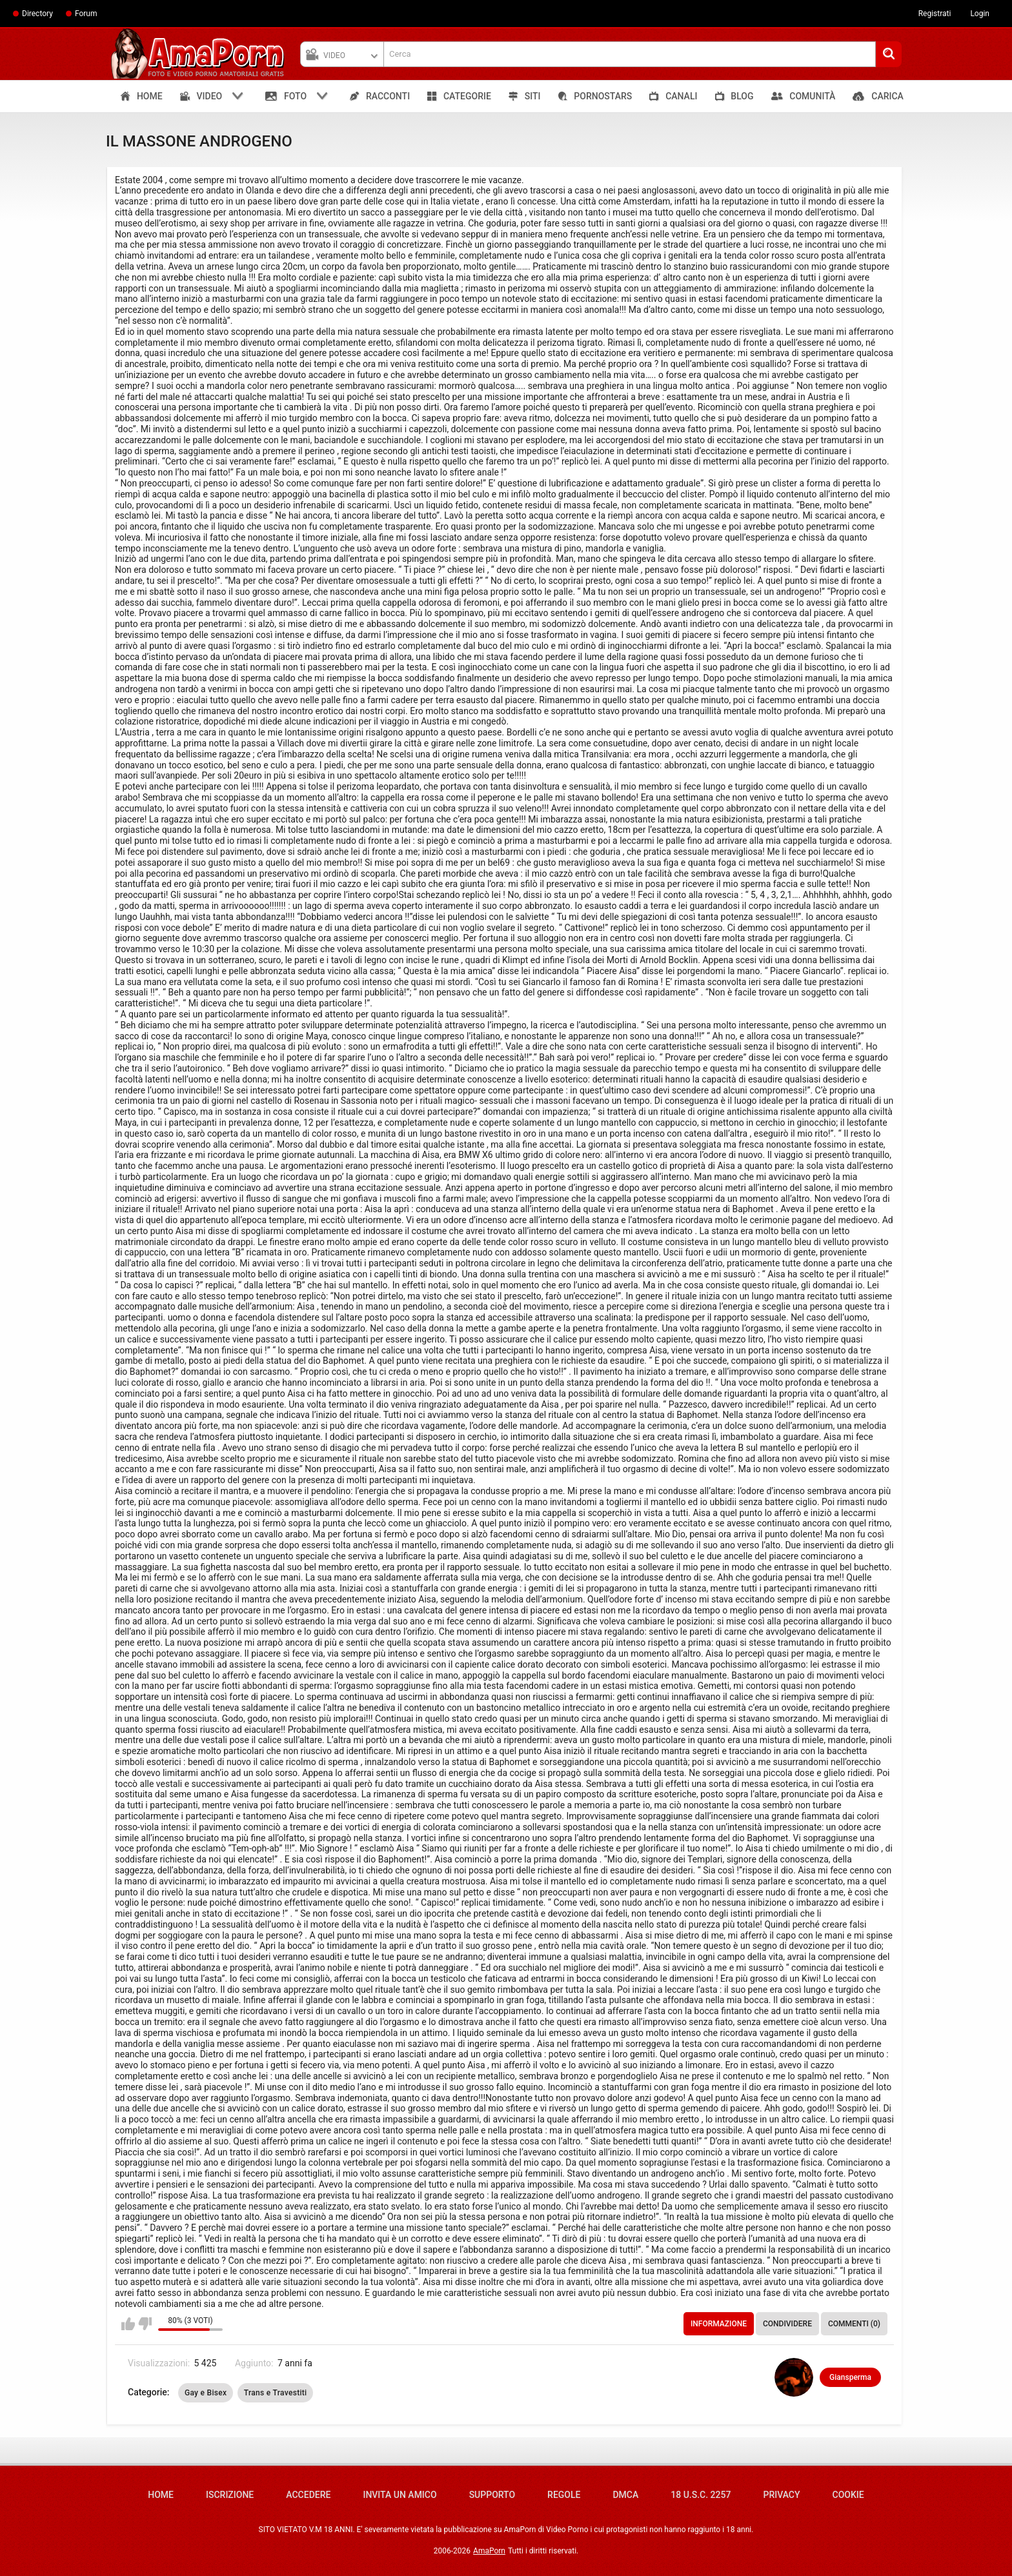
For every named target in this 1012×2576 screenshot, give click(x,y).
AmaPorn (489, 2550)
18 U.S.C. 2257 (701, 2495)
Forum (86, 13)
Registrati (934, 13)
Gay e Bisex (206, 2392)
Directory (37, 13)
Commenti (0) (854, 2323)
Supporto (492, 2495)
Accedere (308, 2495)
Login (979, 13)
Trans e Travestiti (275, 2392)
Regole (563, 2495)
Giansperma (850, 2377)
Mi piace (128, 2323)
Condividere (787, 2323)
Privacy (781, 2495)
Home (161, 2495)
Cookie (848, 2495)
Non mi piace (145, 2323)
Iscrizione (230, 2495)
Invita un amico (399, 2495)
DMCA (625, 2495)
